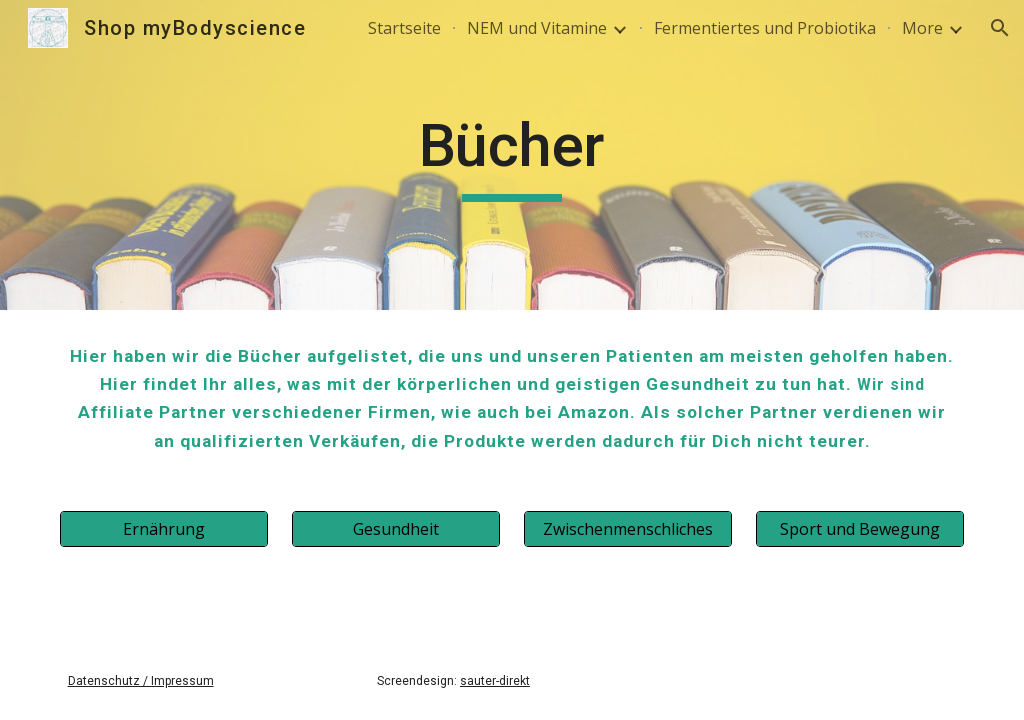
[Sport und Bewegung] (860, 529)
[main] (511, 155)
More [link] (922, 28)
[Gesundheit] (396, 529)
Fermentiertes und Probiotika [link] (765, 28)
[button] (1000, 28)
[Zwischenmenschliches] (628, 529)
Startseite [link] (404, 28)
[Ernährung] (164, 529)
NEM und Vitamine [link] (537, 28)
